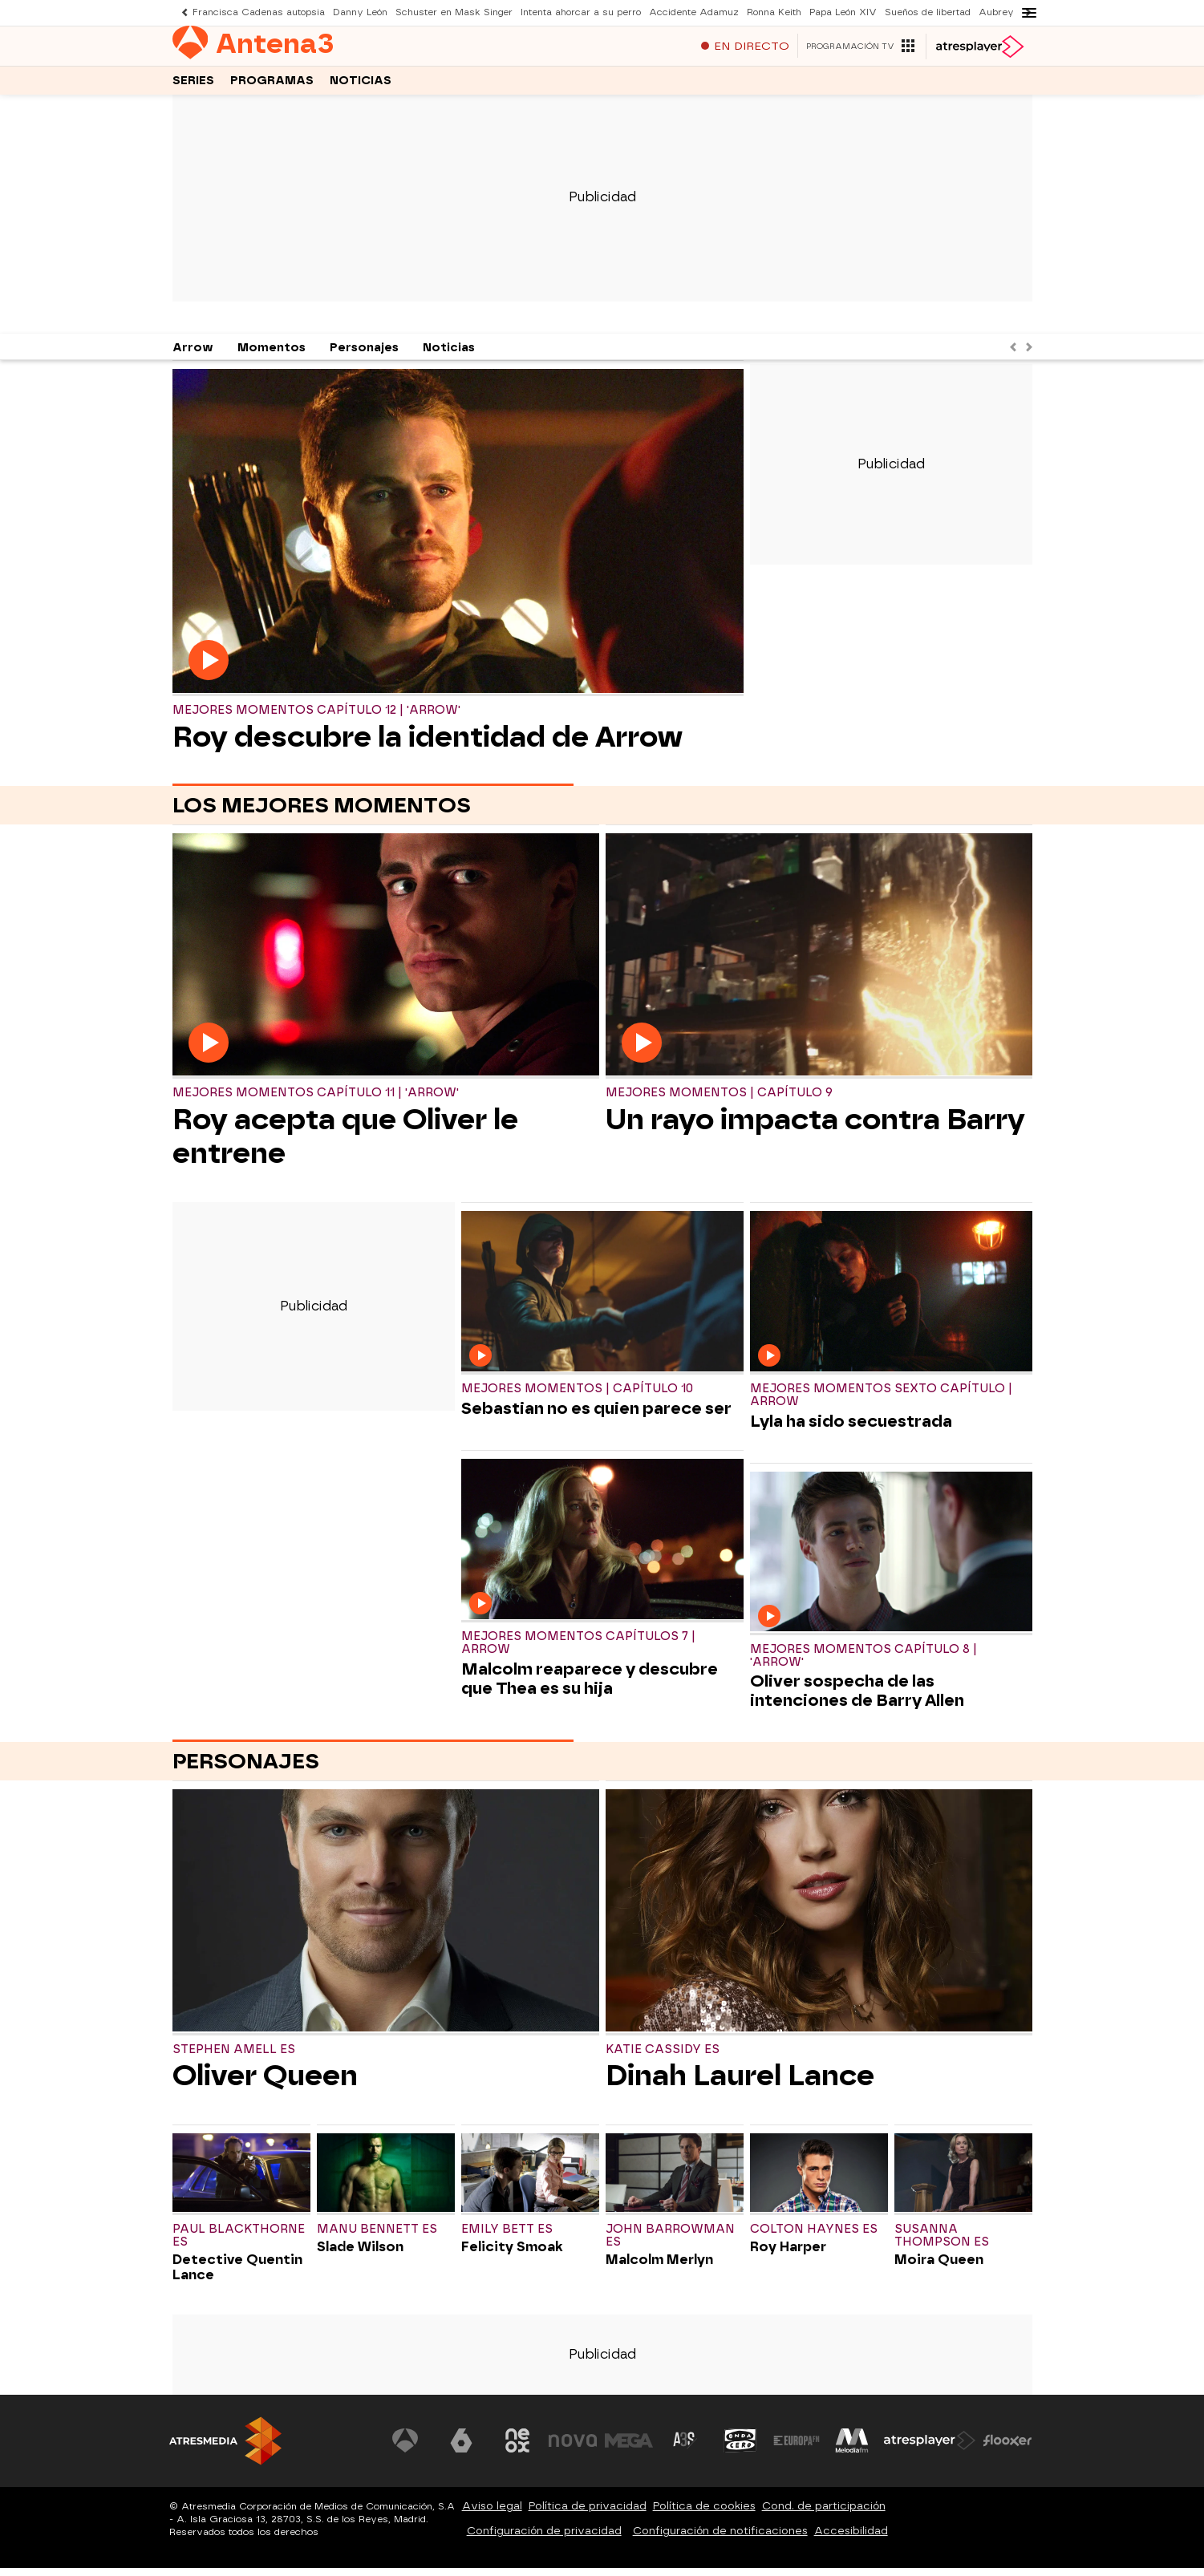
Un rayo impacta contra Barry (815, 1127)
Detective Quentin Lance (237, 2275)
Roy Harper (788, 2254)
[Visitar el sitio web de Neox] (517, 2448)
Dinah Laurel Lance (740, 2083)
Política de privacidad (588, 2514)
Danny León (360, 12)
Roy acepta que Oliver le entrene (345, 1144)
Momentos (271, 356)
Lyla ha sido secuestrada (851, 1429)
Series (193, 87)
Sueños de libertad (928, 12)
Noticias (360, 87)
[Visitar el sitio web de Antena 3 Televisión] (406, 2448)
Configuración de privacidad (544, 2539)
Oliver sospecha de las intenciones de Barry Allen (857, 1698)
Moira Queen (938, 2267)
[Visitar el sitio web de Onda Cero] (740, 2448)
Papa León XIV (843, 12)
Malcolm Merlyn (659, 2267)
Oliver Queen (265, 2083)
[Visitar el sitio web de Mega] (629, 2448)
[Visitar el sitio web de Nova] (573, 2448)
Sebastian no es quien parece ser (596, 1416)
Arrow (192, 356)
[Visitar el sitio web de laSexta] (461, 2448)
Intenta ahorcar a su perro (581, 12)
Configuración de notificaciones (720, 2539)
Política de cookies (704, 2514)
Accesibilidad (851, 2539)
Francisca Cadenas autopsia (259, 12)
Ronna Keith (774, 12)
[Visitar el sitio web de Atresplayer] (929, 2448)
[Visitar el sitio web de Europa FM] (796, 2448)
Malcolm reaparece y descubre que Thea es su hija (589, 1686)
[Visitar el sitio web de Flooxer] (1007, 2448)
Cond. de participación (824, 2514)
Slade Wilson (360, 2254)
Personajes (364, 356)
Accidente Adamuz (694, 12)
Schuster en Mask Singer (454, 12)
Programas (272, 87)
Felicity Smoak (512, 2254)
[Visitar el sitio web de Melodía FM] (853, 2448)
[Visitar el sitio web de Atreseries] (685, 2448)
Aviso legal (492, 2514)
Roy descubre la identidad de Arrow (427, 745)
